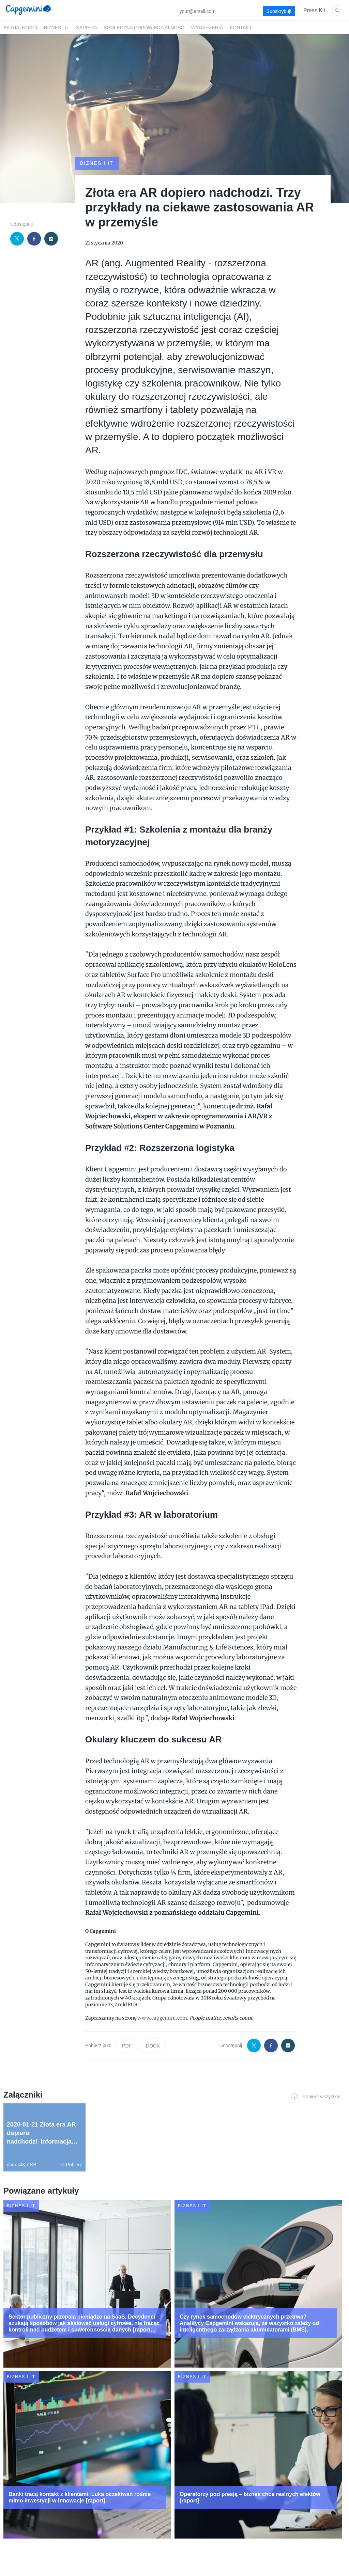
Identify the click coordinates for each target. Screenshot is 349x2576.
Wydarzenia (207, 27)
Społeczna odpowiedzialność (144, 27)
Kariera (86, 27)
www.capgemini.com (162, 2018)
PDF (127, 2046)
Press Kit (314, 10)
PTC (254, 727)
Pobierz (71, 2164)
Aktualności (20, 27)
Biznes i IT (57, 27)
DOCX (153, 2046)
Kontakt (241, 27)
